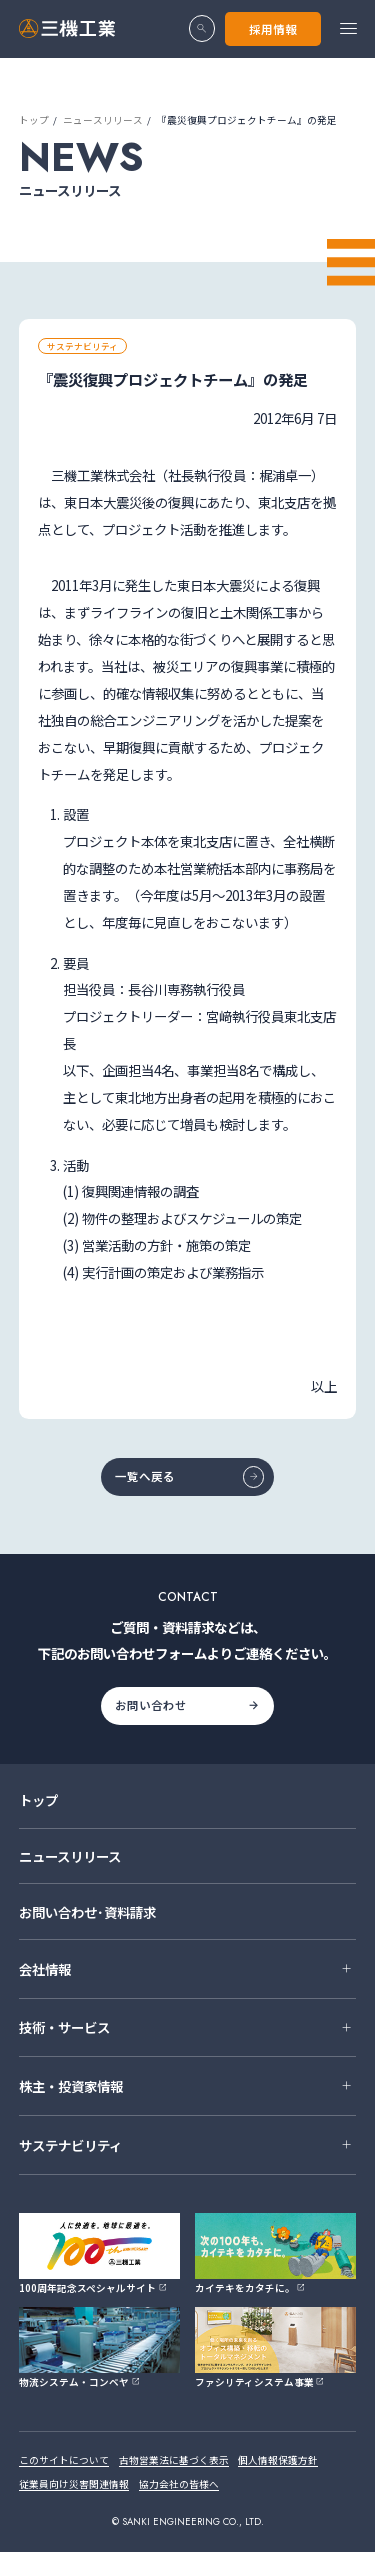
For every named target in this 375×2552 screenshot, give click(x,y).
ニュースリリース (103, 120)
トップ (34, 120)
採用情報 (273, 29)
